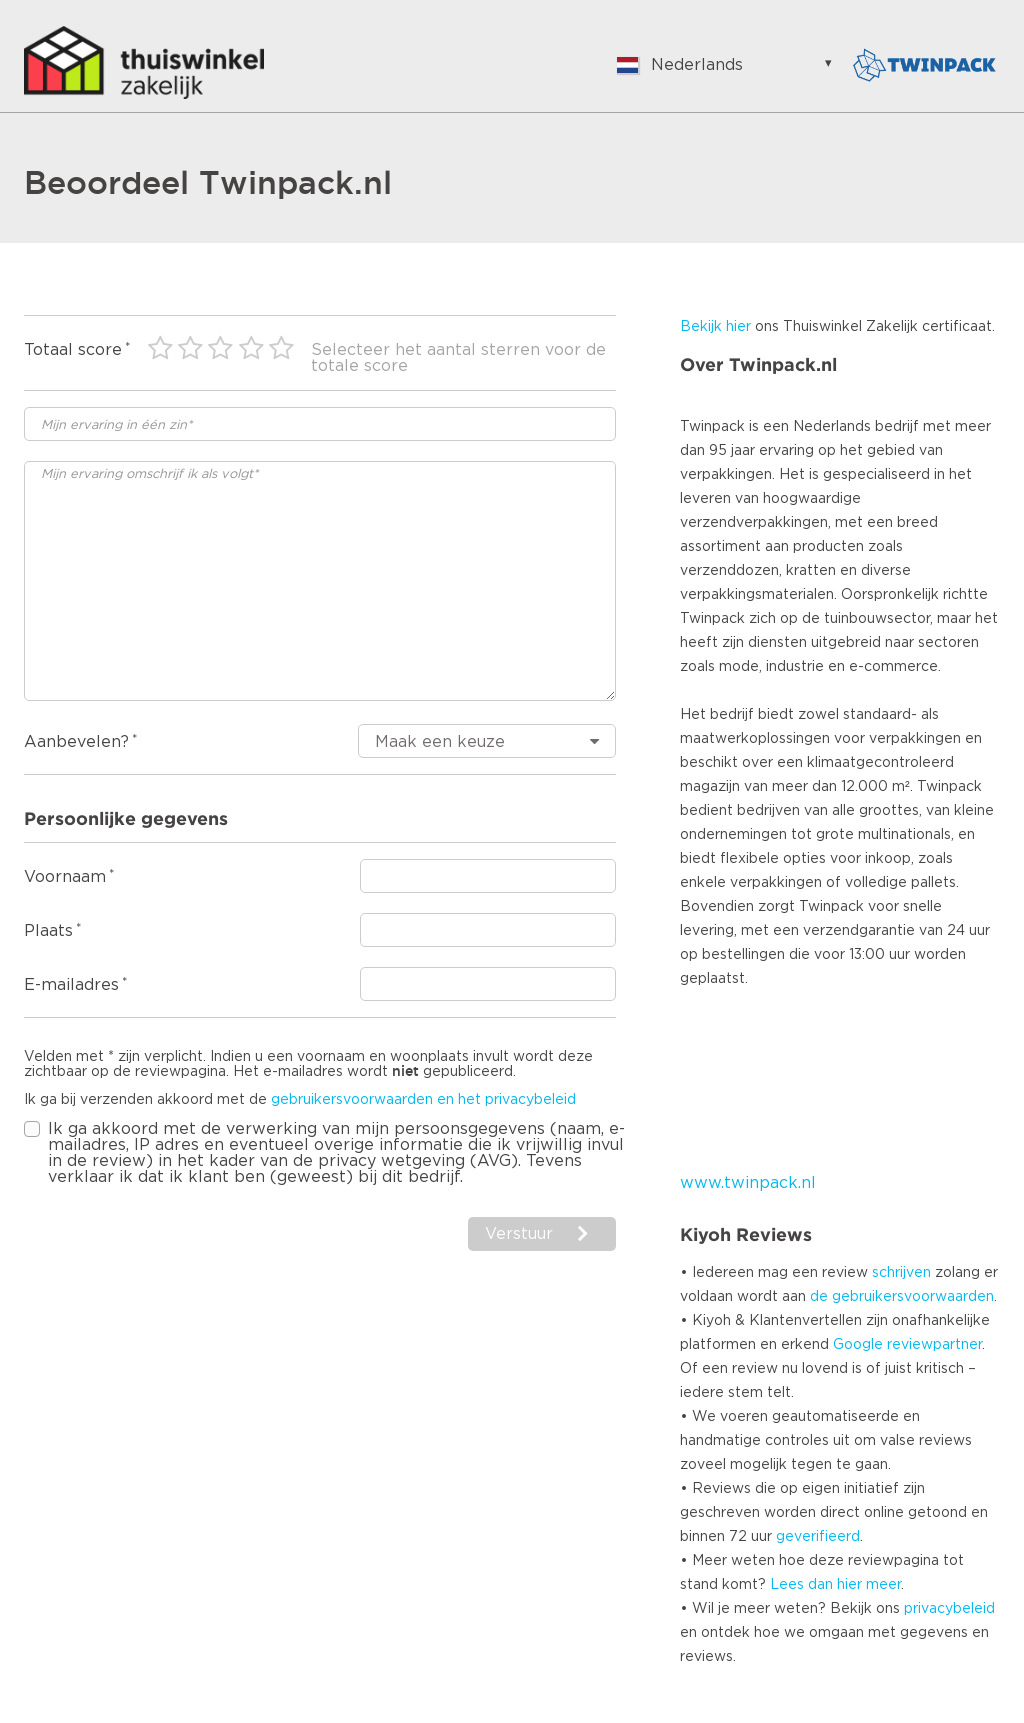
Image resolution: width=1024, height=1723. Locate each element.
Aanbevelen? (76, 742)
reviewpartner (934, 1345)
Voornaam (65, 877)
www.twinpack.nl (748, 1183)
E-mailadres (71, 985)
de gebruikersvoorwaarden (902, 1297)
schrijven (901, 1273)
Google (858, 1345)
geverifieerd (818, 1537)
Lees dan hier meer (835, 1585)
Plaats (48, 931)
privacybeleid (949, 1609)
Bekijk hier (715, 327)
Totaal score (73, 350)
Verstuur (519, 1234)
